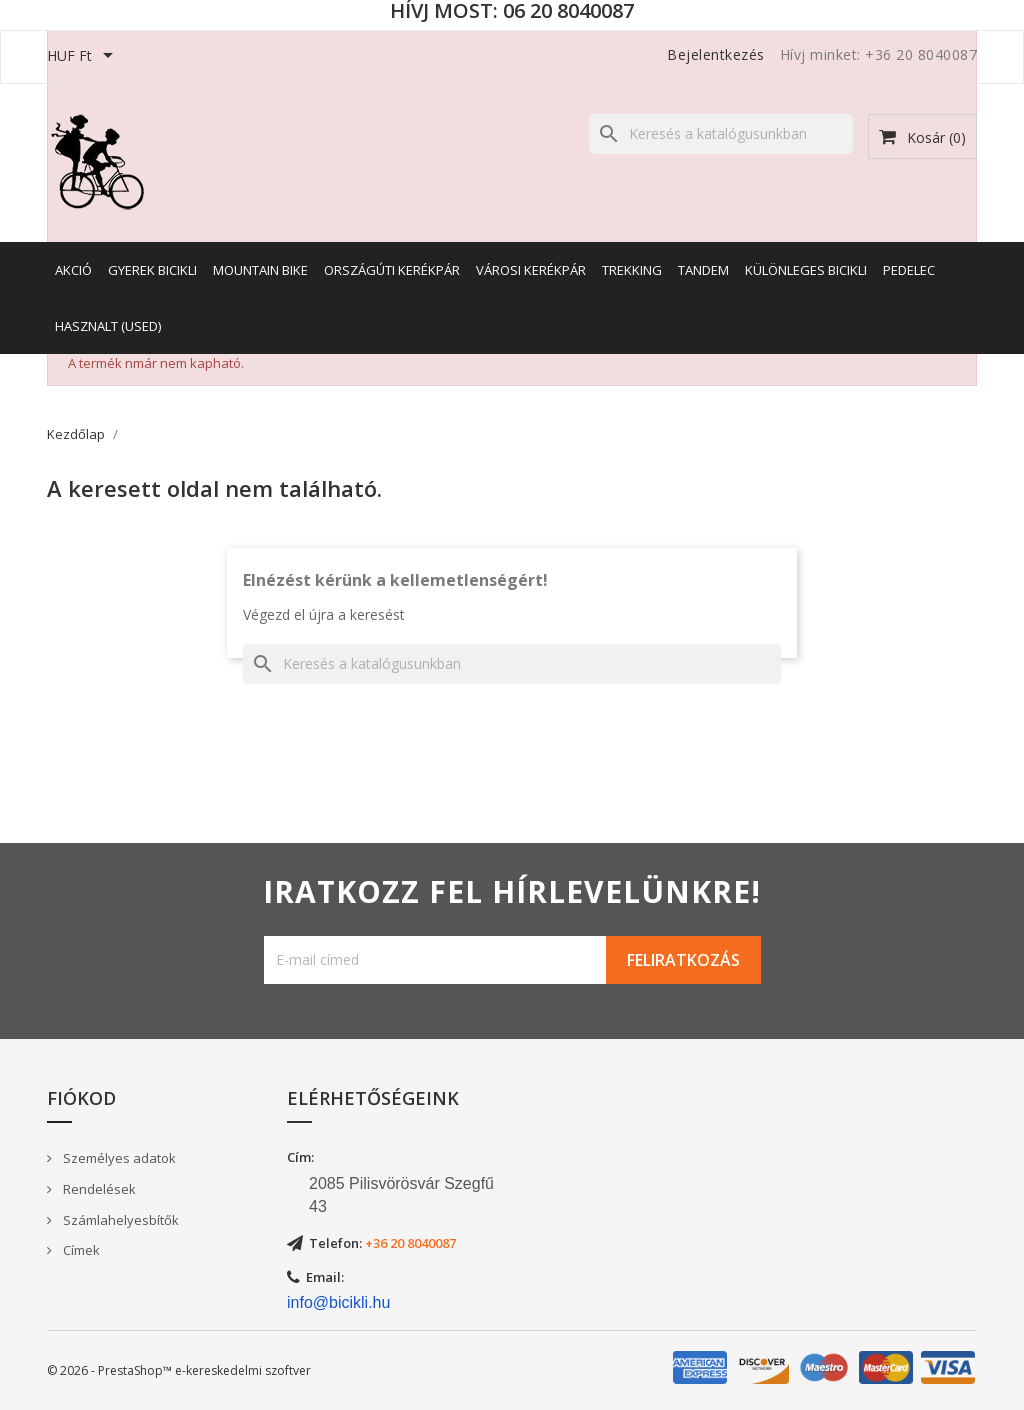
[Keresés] (721, 134)
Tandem (703, 270)
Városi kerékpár (531, 270)
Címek (80, 1250)
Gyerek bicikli (152, 270)
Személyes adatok (118, 1158)
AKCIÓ (73, 270)
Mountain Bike (260, 270)
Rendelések (98, 1189)
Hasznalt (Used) (108, 326)
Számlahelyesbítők (119, 1220)
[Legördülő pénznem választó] (83, 57)
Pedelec (909, 270)
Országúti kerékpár (392, 270)
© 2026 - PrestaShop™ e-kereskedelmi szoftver (179, 1370)
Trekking (632, 270)
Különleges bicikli (806, 270)
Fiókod (81, 1098)
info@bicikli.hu (338, 1302)
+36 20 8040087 (410, 1243)
